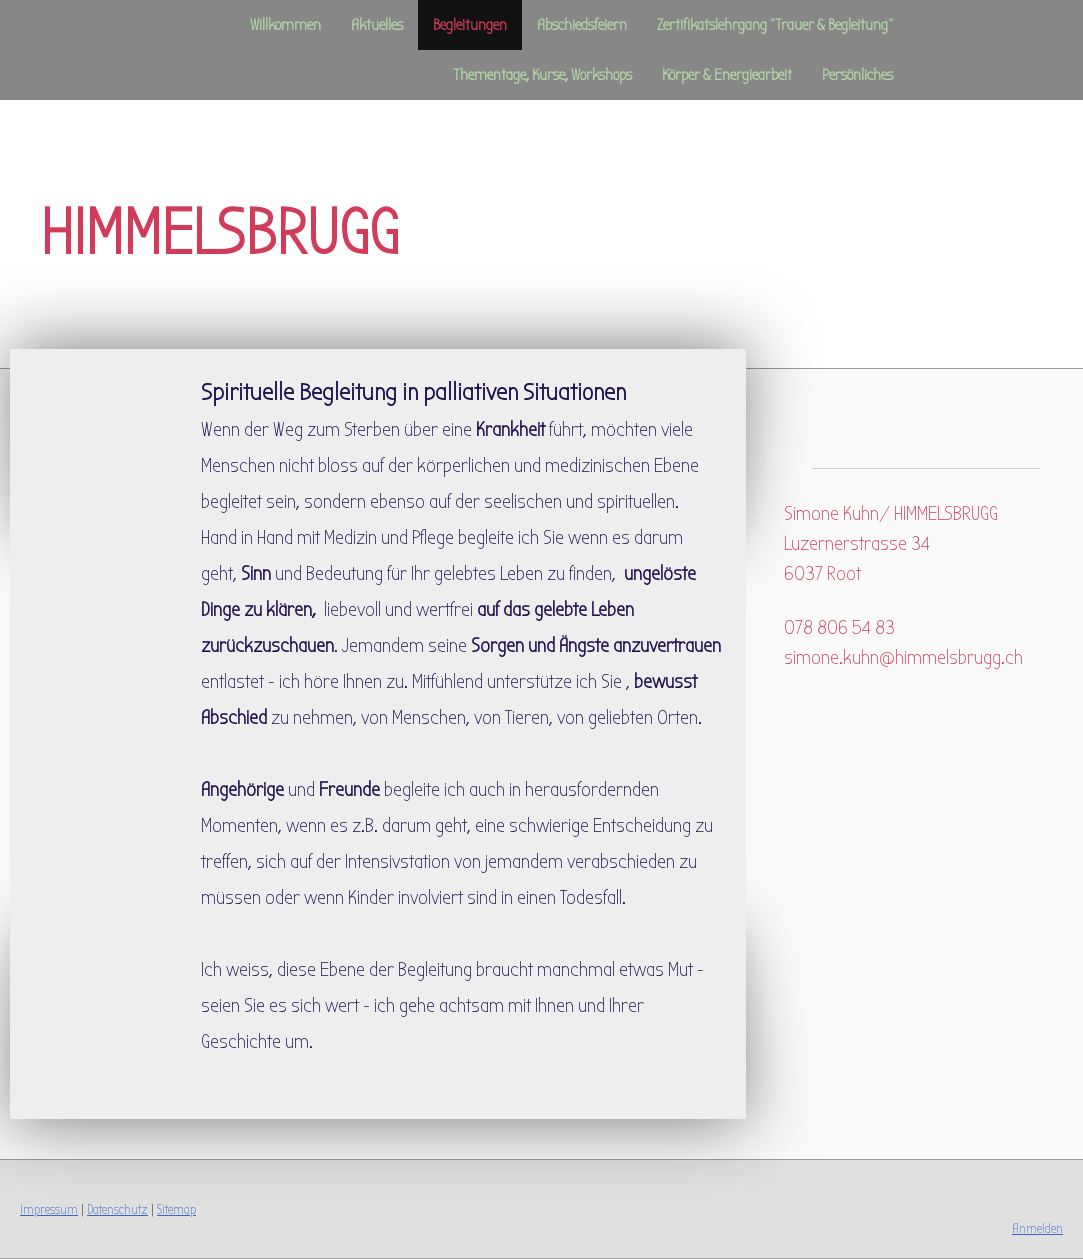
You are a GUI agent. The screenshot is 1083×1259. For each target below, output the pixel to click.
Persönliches (857, 75)
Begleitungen (470, 25)
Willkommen (285, 25)
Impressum (49, 1209)
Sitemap (176, 1209)
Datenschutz (117, 1209)
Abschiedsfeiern (582, 25)
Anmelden (1037, 1228)
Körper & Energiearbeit (727, 75)
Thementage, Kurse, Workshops (542, 75)
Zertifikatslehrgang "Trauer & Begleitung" (775, 25)
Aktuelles (377, 25)
